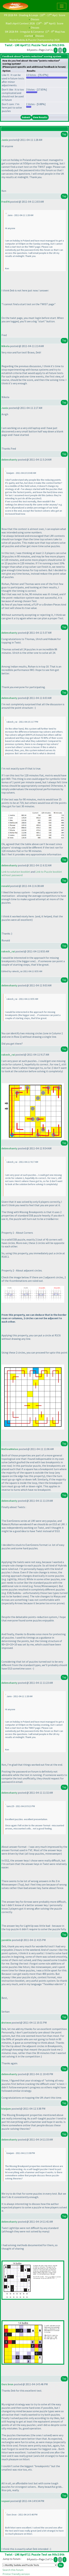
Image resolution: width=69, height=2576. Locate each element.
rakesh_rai (8, 951)
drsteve (6, 2022)
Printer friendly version (16, 2574)
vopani (5, 2501)
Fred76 (5, 201)
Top (64, 134)
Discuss (35, 19)
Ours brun (7, 2384)
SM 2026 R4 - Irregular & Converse (24, 31)
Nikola (5, 346)
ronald (5, 886)
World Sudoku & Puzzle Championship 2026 (34, 40)
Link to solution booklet (16, 871)
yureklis (6, 1940)
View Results (40, 117)
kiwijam (6, 2108)
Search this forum (13, 2570)
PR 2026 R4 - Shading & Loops (21, 15)
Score (62, 15)
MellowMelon (9, 1449)
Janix (4, 139)
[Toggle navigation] (61, 6)
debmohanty (9, 459)
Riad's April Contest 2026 (20, 23)
